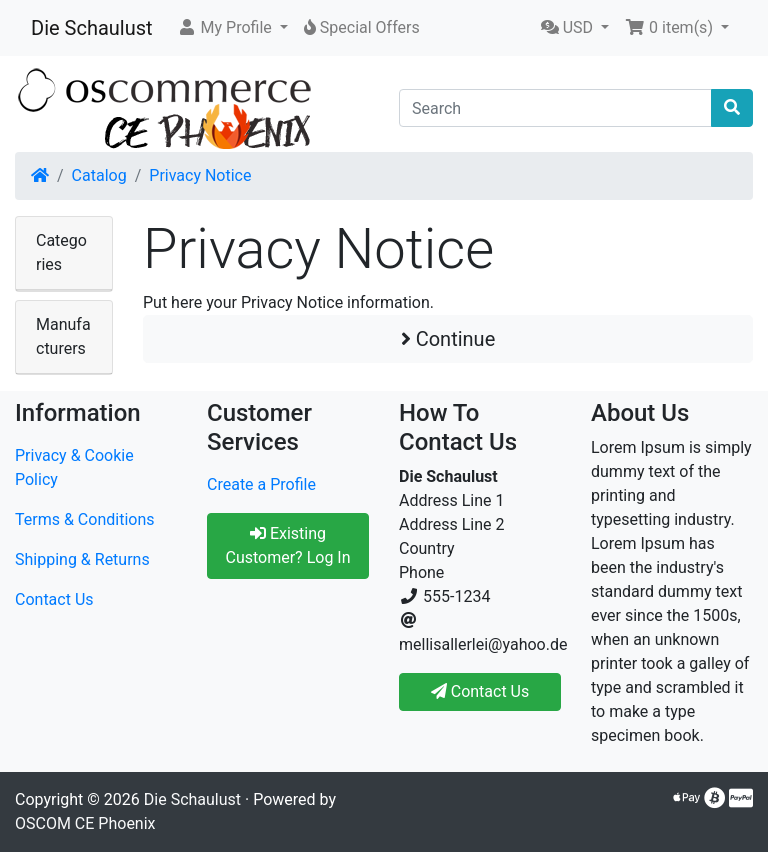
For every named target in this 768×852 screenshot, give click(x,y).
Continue (448, 339)
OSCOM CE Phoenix (85, 823)
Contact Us (54, 599)
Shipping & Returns (82, 559)
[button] (232, 28)
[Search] (555, 108)
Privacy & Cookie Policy (74, 467)
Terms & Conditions (85, 519)
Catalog (99, 175)
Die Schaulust (92, 28)
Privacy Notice (200, 175)
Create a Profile (261, 484)
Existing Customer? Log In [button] (287, 545)
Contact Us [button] (480, 691)
